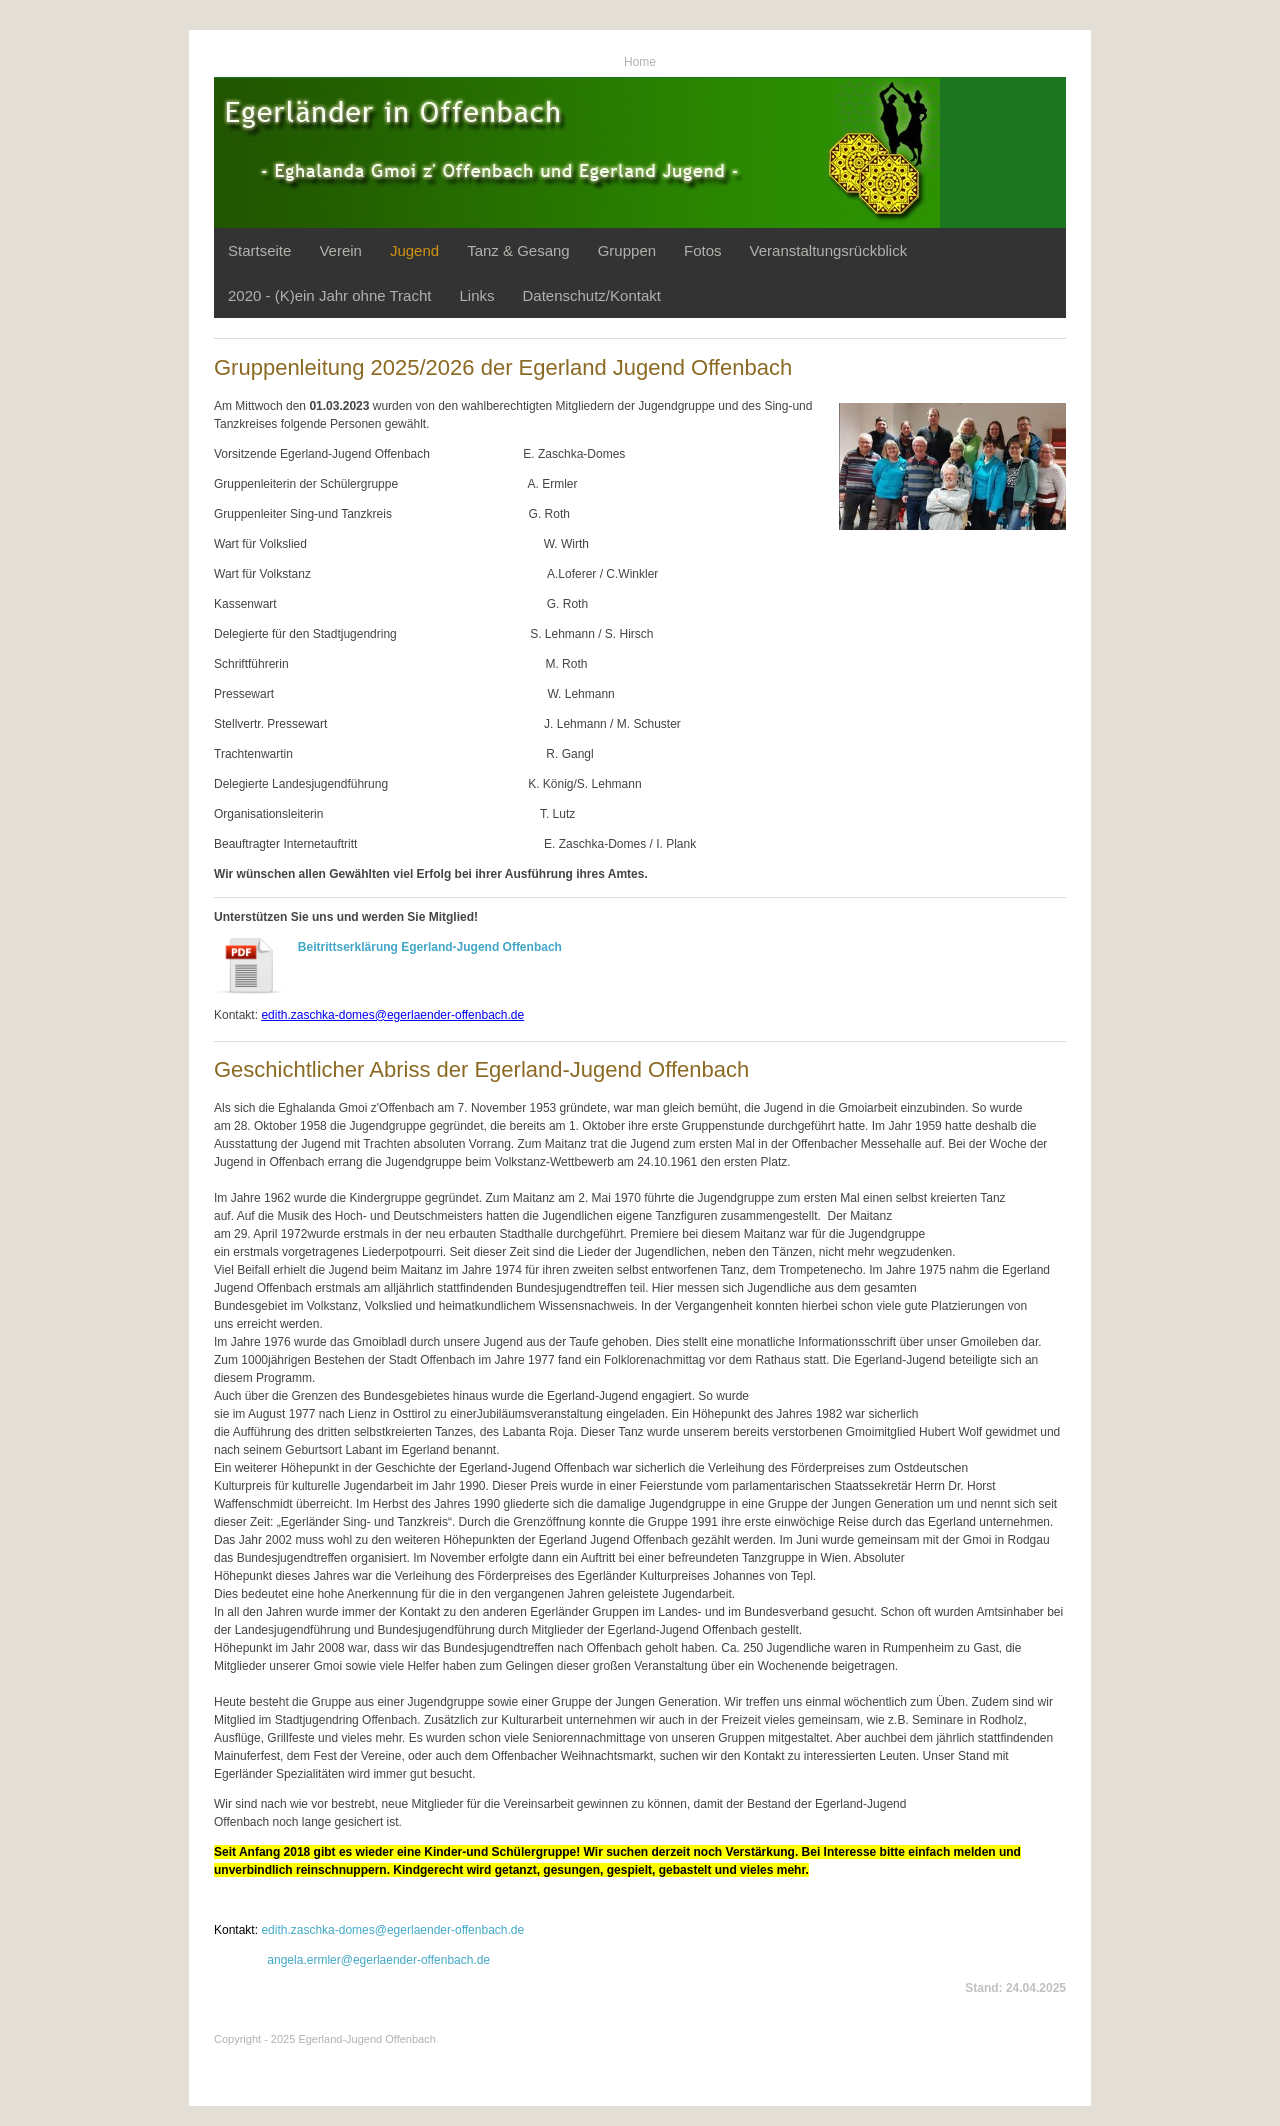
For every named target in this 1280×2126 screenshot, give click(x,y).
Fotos (703, 250)
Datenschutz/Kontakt (591, 295)
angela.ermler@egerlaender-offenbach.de (378, 1960)
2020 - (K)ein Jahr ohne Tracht (329, 295)
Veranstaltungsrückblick (829, 250)
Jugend (414, 250)
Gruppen (627, 250)
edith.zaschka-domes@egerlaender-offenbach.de (392, 1930)
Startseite (259, 250)
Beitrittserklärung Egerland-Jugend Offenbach (430, 947)
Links (476, 295)
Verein (340, 250)
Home (640, 62)
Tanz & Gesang (518, 250)
